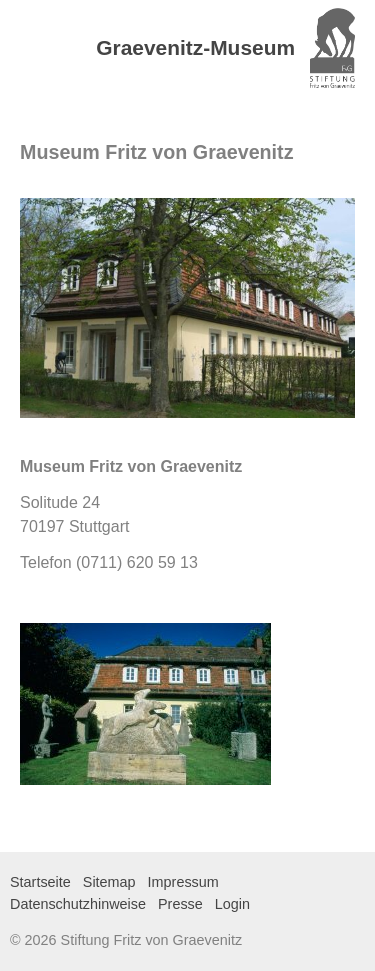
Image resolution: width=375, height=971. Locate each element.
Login (232, 904)
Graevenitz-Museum (195, 47)
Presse (180, 904)
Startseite (40, 882)
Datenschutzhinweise (78, 904)
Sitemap (109, 882)
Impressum (183, 882)
